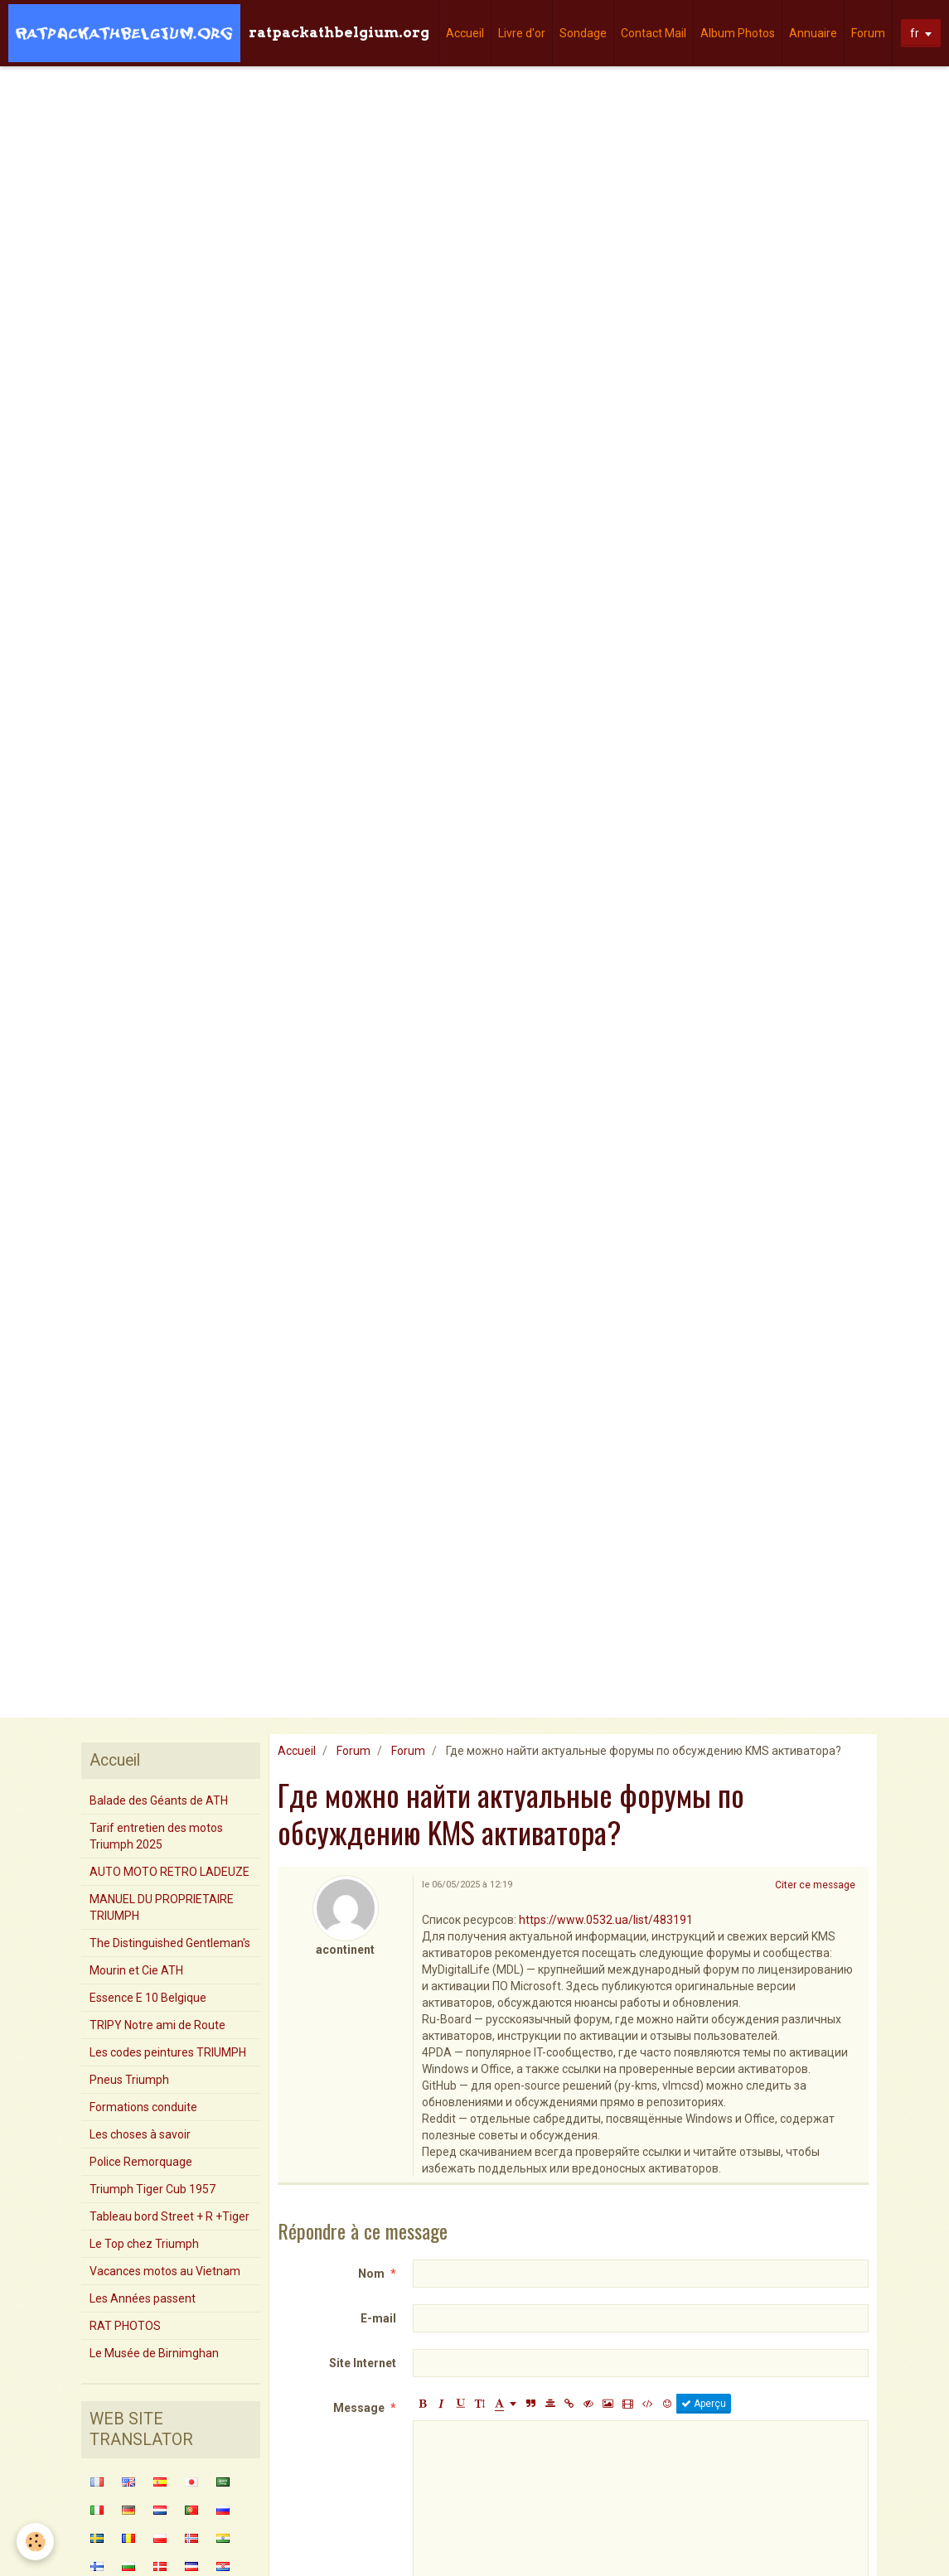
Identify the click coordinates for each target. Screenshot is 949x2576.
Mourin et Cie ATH (136, 1970)
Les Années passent (143, 2298)
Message (359, 2407)
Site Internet (362, 2363)
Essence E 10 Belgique (148, 1997)
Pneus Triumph (129, 2079)
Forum (868, 33)
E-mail (378, 2318)
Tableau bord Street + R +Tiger (169, 2216)
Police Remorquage (141, 2161)
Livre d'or (521, 33)
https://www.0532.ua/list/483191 (606, 1919)
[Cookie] (35, 2541)
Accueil (465, 33)
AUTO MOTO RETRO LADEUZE (169, 1871)
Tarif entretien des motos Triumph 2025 (156, 1836)
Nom (371, 2273)
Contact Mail (653, 33)
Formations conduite (143, 2107)
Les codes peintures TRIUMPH (168, 2052)
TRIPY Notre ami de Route (157, 2025)
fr (914, 33)
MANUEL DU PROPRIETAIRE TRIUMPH (162, 1907)
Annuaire (813, 33)
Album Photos (737, 33)
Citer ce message (815, 1885)
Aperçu (703, 2403)
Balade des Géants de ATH (159, 1800)
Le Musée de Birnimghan (154, 2353)
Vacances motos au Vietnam (165, 2271)
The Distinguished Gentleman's (170, 1943)
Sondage (583, 33)
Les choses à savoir (140, 2134)
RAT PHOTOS (125, 2325)
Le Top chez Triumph (144, 2243)
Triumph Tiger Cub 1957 (152, 2189)
